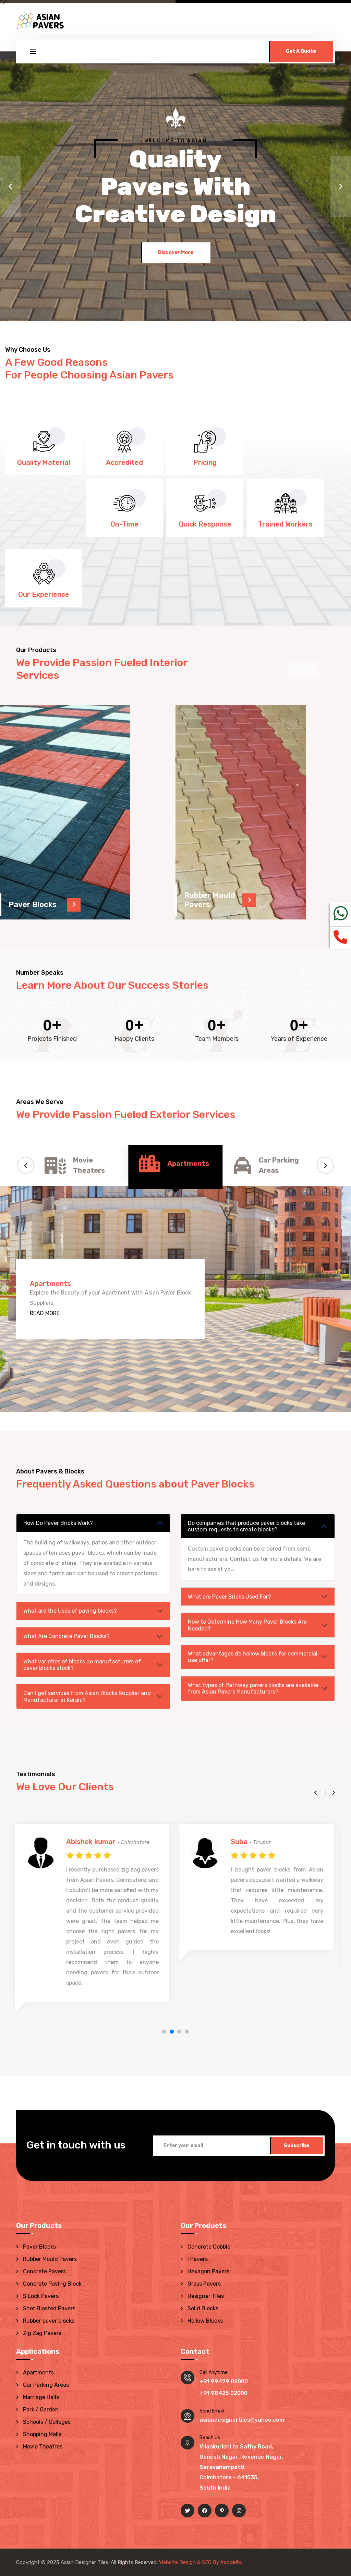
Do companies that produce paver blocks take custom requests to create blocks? (246, 1526)
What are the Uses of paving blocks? (70, 1611)
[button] (10, 186)
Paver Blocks (33, 904)
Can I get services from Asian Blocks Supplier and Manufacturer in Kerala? (87, 1696)
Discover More (175, 250)
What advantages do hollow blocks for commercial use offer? (252, 1656)
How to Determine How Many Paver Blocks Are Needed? (247, 1625)
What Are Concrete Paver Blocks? (66, 1636)
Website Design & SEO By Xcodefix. (200, 2562)
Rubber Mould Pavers (209, 900)
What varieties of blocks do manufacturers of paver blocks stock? (82, 1664)
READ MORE (45, 1313)
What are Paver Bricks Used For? (229, 1596)
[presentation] (311, 669)
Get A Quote (301, 51)
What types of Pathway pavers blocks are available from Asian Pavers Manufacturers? (253, 1688)
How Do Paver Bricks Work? (58, 1523)
